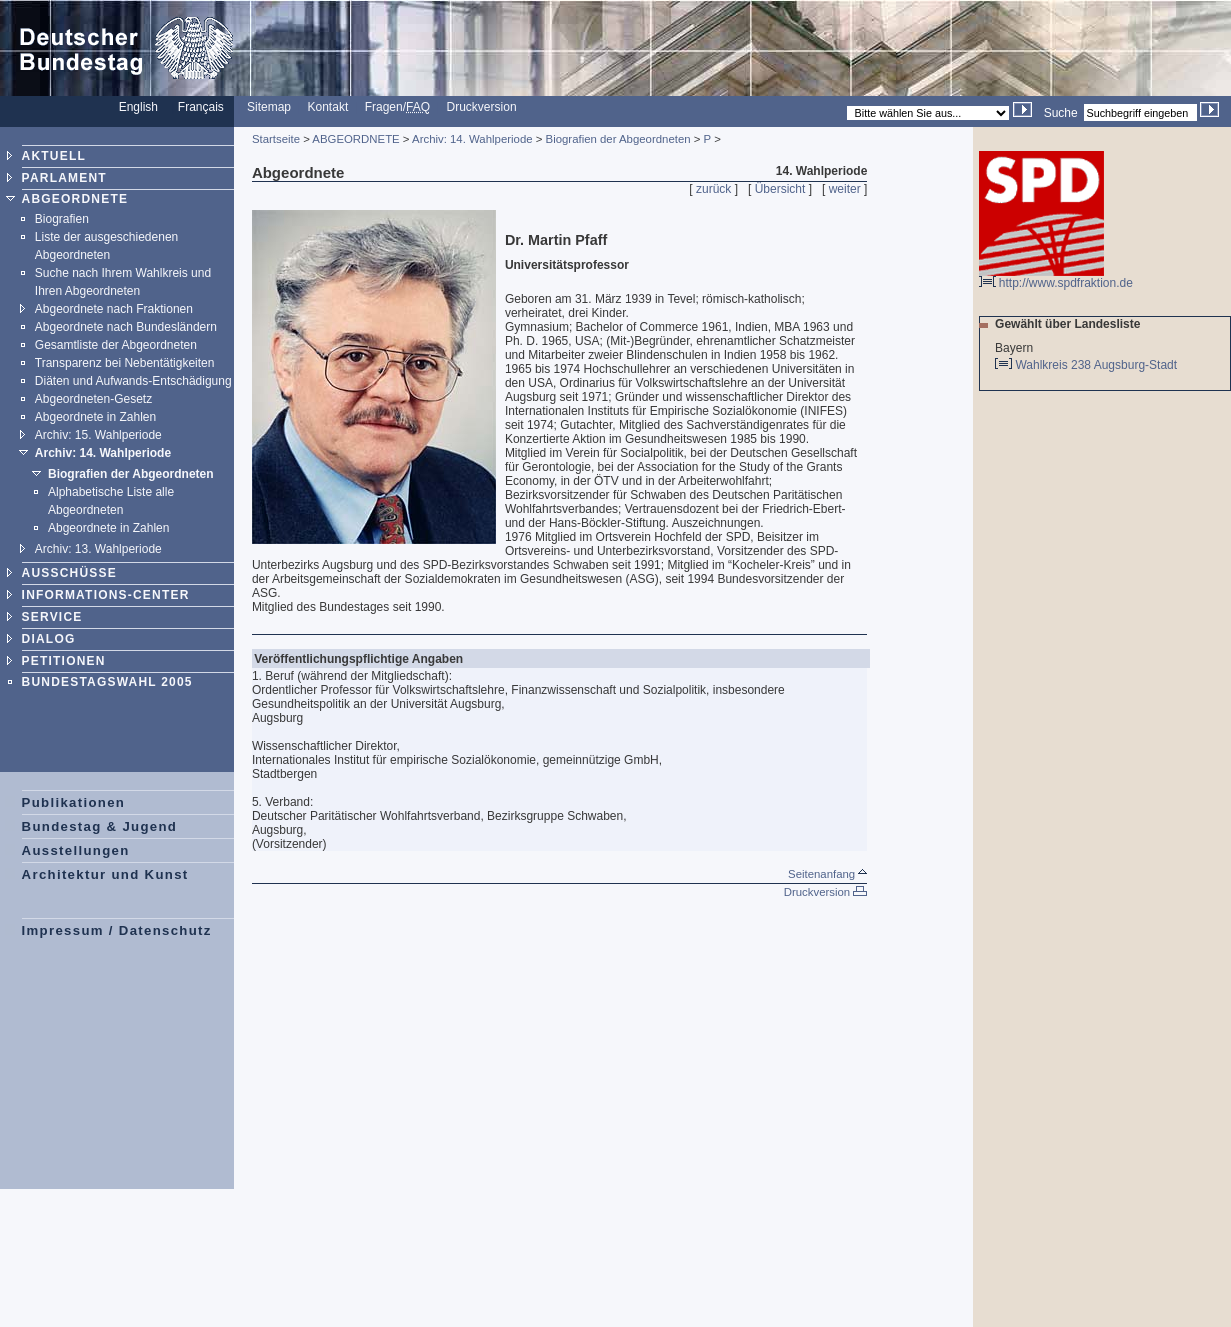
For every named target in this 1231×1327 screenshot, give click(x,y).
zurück (713, 189)
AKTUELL (54, 156)
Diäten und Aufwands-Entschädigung (133, 381)
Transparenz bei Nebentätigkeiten (125, 363)
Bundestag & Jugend (100, 826)
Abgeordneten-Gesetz (93, 399)
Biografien (62, 219)
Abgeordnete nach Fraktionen (114, 309)
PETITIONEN (64, 661)
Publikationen (74, 802)
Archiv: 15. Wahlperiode (98, 435)
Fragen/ (397, 107)
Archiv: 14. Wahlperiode (103, 453)
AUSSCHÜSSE (69, 573)
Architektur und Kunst (105, 874)
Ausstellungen (76, 850)
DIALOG (49, 639)
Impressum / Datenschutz (117, 930)
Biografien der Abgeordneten (131, 474)
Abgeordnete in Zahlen (95, 417)
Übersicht (780, 189)
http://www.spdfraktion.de (1056, 277)
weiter (845, 189)
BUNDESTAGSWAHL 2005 (107, 682)
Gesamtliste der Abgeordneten (116, 345)
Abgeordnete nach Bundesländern (126, 327)
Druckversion (482, 107)
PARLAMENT (64, 178)
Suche (1061, 113)
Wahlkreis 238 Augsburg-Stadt (1097, 365)
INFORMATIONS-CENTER (106, 595)
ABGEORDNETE (75, 199)
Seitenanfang (827, 874)
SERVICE (52, 617)
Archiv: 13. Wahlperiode (98, 549)
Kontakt (328, 107)
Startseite (276, 139)
